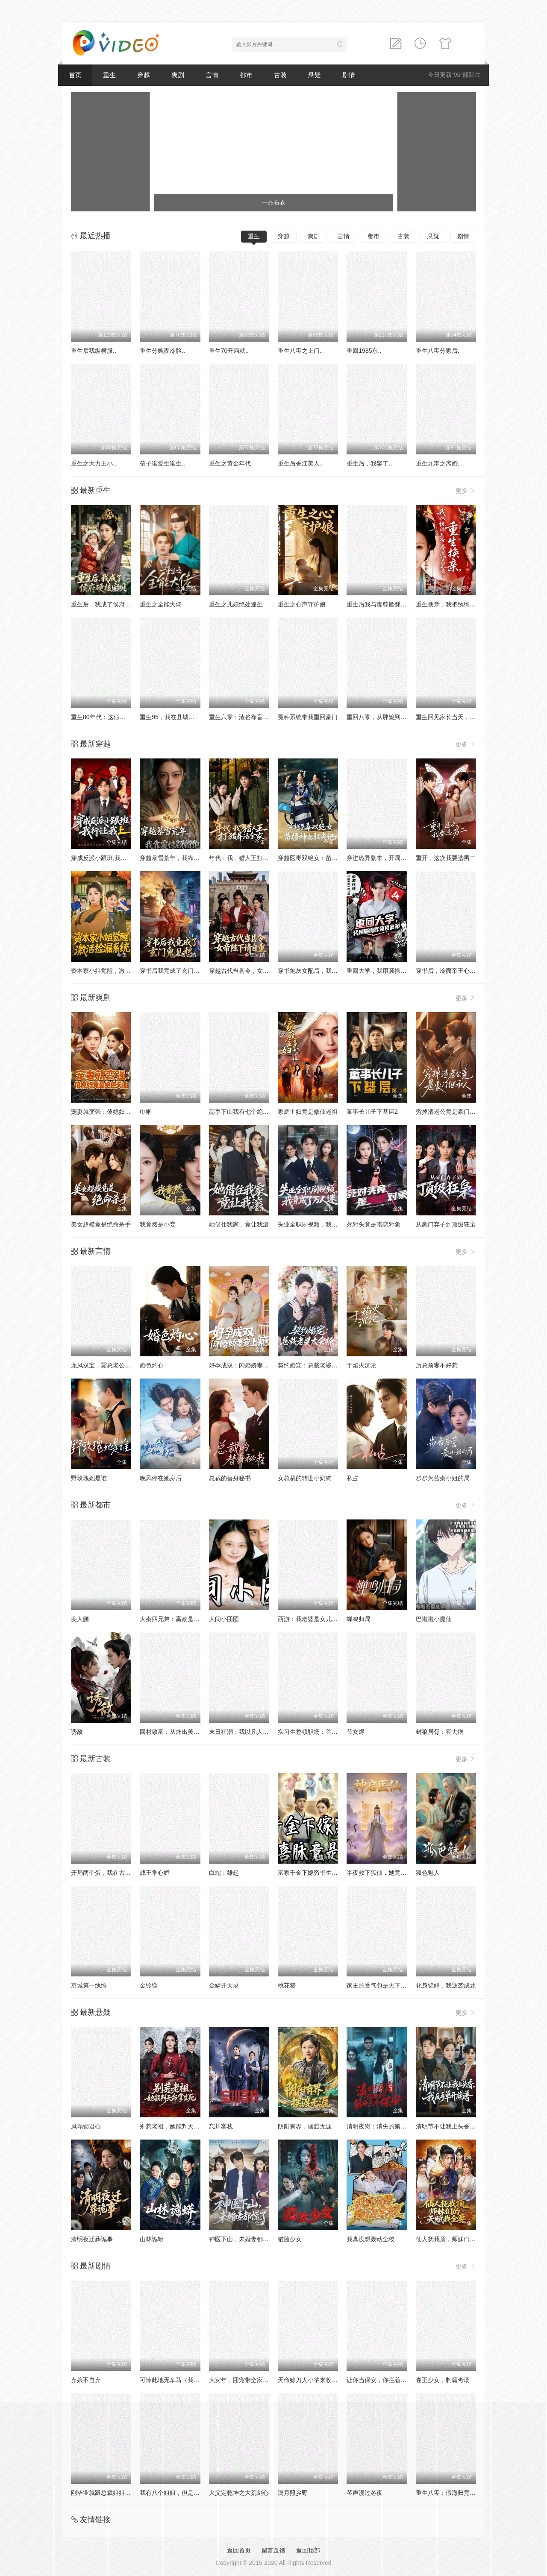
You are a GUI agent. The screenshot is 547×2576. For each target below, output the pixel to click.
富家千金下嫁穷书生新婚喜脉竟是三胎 (328, 1872)
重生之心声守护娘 (302, 604)
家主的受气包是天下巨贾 (379, 1985)
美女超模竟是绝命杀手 (101, 1224)
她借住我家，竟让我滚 (239, 1224)
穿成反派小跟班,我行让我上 (107, 858)
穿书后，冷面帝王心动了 (449, 970)
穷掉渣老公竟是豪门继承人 (452, 1111)
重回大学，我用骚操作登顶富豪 (388, 970)
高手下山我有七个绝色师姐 (245, 1111)
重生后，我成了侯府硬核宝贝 (110, 604)
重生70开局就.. (229, 350)
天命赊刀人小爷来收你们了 (314, 2380)
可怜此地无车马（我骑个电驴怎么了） (190, 2380)
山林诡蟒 (152, 2239)
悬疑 (314, 75)
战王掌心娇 (155, 1872)
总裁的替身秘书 (230, 1478)
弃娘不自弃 (86, 2380)
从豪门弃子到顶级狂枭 (446, 1224)
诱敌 (77, 1731)
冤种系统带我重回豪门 (308, 717)
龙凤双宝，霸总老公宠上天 (107, 1365)
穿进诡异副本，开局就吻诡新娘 (388, 858)
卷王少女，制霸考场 (443, 2380)
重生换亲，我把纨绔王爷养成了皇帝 (464, 604)
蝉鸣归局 (359, 1619)
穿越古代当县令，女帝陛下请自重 (254, 970)
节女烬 (356, 1731)
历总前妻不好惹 (437, 1365)
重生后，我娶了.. (369, 463)
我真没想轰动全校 (370, 2239)
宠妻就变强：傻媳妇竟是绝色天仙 (116, 1111)
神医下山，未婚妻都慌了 (242, 2239)
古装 (280, 75)
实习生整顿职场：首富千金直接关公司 (328, 1731)
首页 (75, 75)
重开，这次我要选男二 (446, 858)
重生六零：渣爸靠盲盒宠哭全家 (251, 717)
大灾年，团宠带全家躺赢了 (245, 2380)
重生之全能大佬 (161, 604)
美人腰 (80, 1619)
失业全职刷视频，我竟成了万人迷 (323, 1224)
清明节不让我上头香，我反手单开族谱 (467, 2126)
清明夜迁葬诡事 (92, 2239)
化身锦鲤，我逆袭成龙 (446, 1985)
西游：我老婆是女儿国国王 (314, 1619)
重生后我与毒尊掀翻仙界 (379, 604)
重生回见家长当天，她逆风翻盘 (458, 717)
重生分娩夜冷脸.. (162, 350)
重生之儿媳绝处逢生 (236, 604)
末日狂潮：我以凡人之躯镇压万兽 (254, 1731)
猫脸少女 (290, 2239)
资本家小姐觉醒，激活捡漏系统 (113, 970)
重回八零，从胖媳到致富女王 (385, 717)
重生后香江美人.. (300, 463)
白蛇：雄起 (224, 1872)
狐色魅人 (428, 1872)
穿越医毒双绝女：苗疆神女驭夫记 (323, 858)
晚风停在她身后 (161, 1478)
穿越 (143, 75)
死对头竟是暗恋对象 (373, 1224)
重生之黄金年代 (230, 463)
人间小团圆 (224, 1619)
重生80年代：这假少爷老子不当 (113, 717)
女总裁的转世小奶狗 (305, 1478)
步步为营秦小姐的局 (443, 1478)
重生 (109, 75)
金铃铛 (149, 1985)
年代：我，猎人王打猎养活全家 (251, 858)
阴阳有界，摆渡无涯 (305, 2126)
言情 (212, 75)
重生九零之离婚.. (438, 463)
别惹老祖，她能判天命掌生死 (179, 2126)
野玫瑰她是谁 (89, 1478)
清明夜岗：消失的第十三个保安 (388, 2126)
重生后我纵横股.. (93, 350)
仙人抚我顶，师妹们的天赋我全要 (461, 2239)
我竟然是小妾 (158, 1224)
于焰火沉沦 (361, 1365)
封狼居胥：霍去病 (440, 1731)
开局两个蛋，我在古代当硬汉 (110, 1872)
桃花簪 (287, 1985)
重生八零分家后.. (438, 350)
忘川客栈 (221, 2126)
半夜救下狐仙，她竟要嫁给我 (385, 1872)
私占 (353, 1478)
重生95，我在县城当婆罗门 (176, 717)
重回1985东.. (364, 350)
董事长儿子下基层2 (372, 1111)
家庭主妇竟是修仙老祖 (308, 1111)
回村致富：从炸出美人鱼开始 (179, 1731)
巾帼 (146, 1111)
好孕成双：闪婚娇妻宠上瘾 (245, 1365)
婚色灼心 (152, 1365)
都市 (246, 75)
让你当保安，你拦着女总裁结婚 (388, 2380)
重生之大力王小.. (93, 463)
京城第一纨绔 (89, 1985)
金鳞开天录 (224, 1985)
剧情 (348, 75)
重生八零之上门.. (300, 350)
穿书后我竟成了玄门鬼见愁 (176, 970)
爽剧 (177, 75)
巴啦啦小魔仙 (434, 1619)
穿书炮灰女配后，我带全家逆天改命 (325, 970)
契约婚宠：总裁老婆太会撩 (314, 1365)
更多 (466, 490)
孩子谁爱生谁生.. (162, 463)
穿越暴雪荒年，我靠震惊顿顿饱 (182, 858)
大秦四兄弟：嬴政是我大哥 (176, 1619)
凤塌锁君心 (86, 2126)
